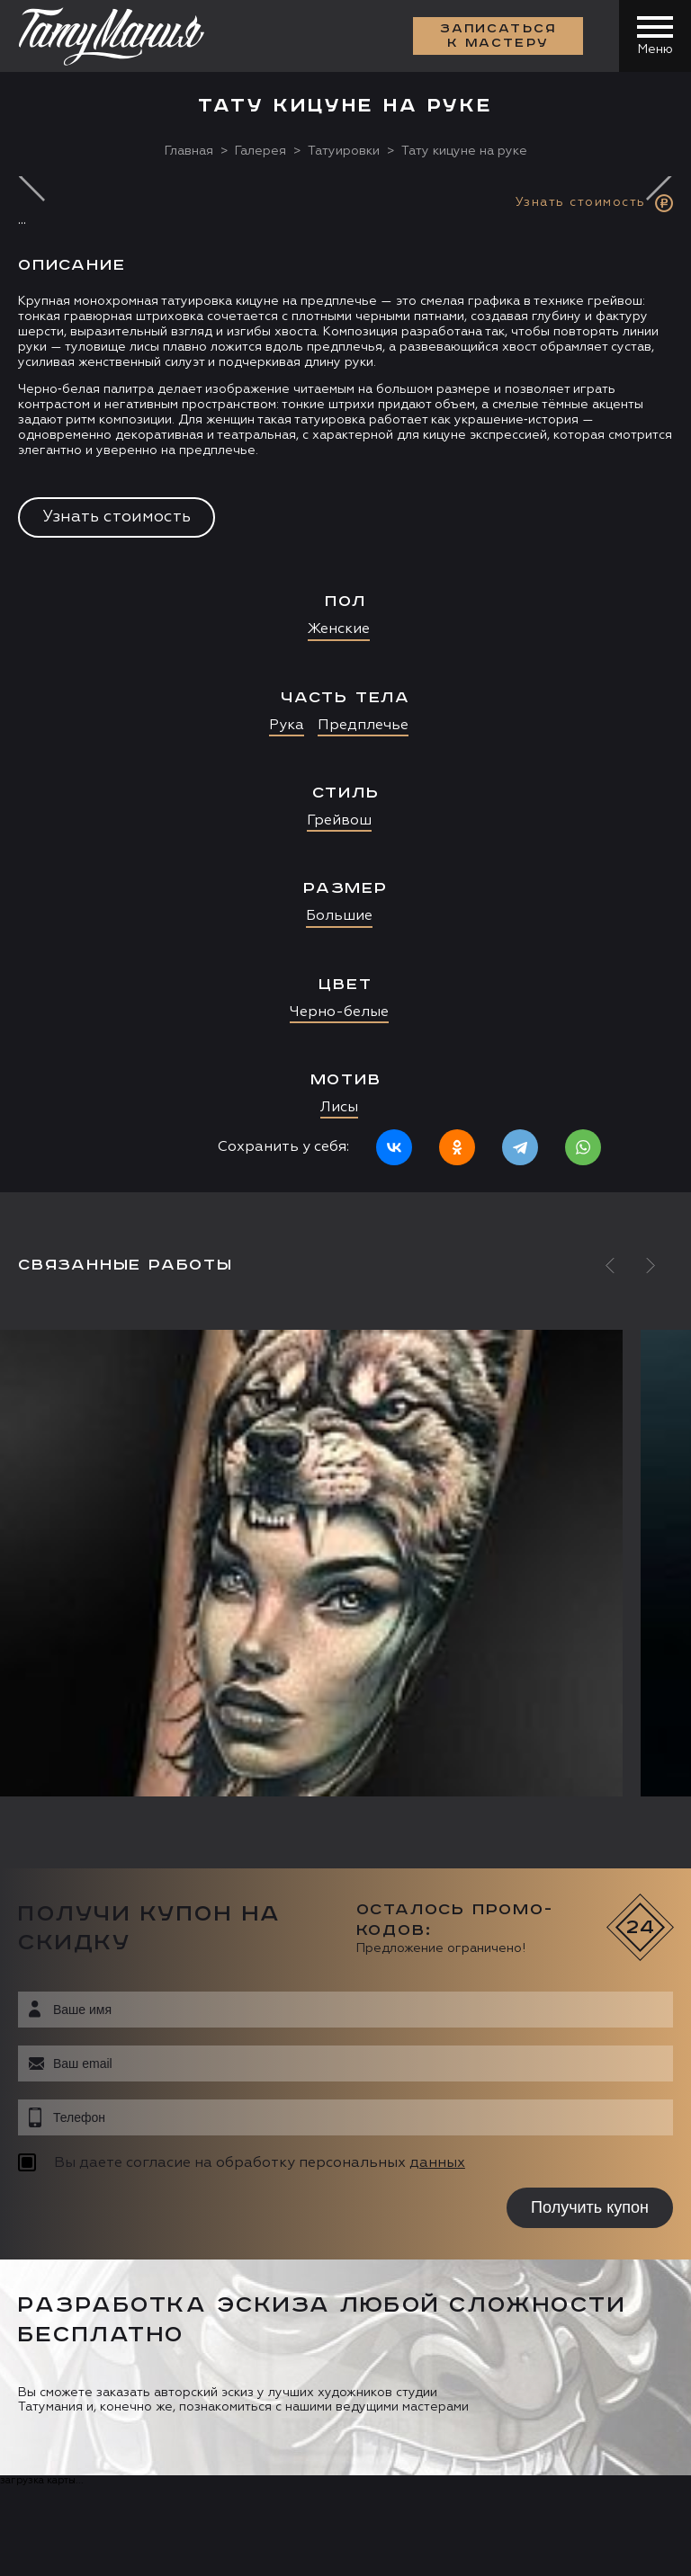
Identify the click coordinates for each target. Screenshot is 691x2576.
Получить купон (590, 2207)
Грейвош (339, 821)
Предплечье (363, 725)
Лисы (339, 1108)
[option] (345, 684)
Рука (286, 725)
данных (437, 2163)
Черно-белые (339, 1012)
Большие (339, 916)
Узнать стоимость (116, 517)
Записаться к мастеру (498, 36)
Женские (339, 629)
